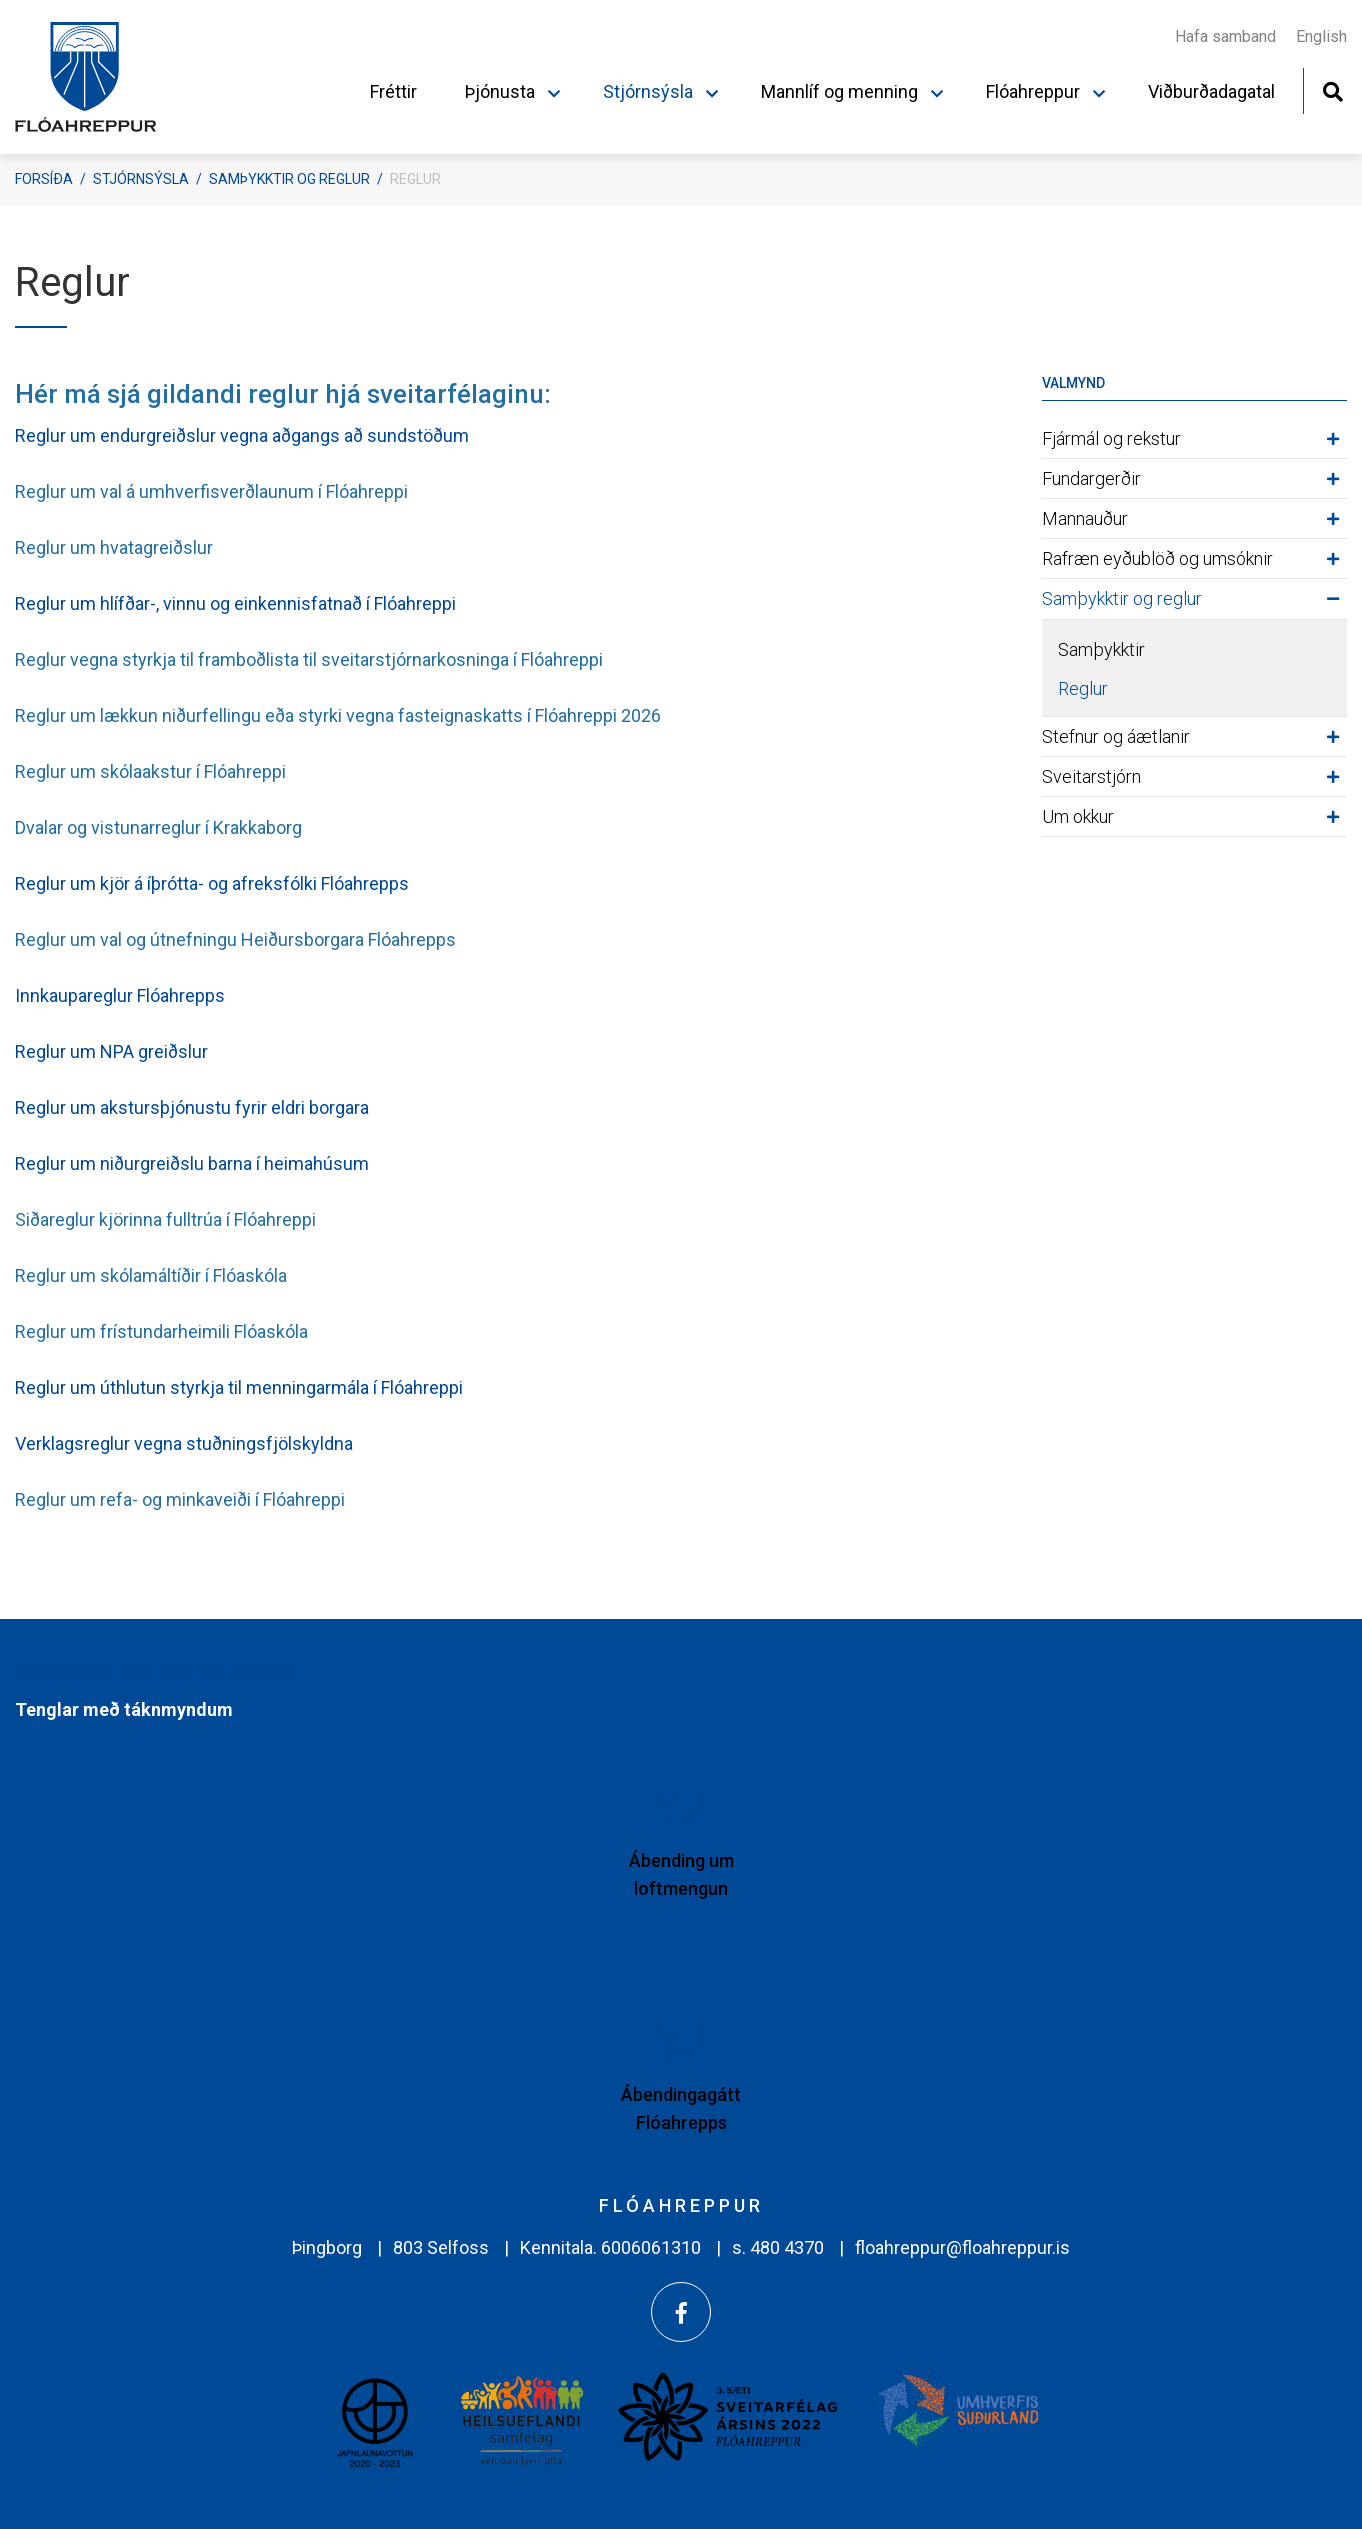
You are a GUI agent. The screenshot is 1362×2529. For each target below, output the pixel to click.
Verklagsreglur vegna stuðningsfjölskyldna (184, 1443)
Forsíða (44, 179)
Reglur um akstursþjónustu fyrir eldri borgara (192, 1107)
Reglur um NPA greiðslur (111, 1051)
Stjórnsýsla (141, 179)
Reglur (415, 179)
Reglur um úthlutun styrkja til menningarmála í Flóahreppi (239, 1387)
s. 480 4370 (778, 2247)
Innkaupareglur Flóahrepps (120, 995)
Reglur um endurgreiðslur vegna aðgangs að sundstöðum (242, 435)
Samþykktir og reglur (289, 179)
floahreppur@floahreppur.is (962, 2247)
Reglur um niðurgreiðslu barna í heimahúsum (192, 1163)
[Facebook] (681, 2312)
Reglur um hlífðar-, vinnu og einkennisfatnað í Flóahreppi (237, 603)
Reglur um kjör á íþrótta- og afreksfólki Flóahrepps (212, 883)
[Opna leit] (1332, 89)
